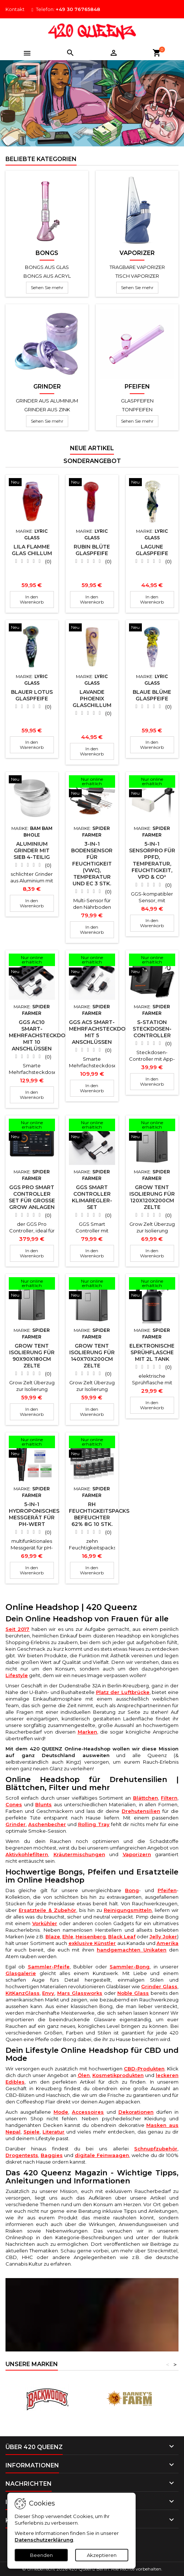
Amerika (168, 1943)
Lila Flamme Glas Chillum (32, 550)
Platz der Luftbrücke (123, 1692)
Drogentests (21, 2155)
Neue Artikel (92, 448)
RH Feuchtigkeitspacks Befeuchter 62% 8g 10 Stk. (99, 1514)
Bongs (47, 253)
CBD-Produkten (144, 2069)
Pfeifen (137, 387)
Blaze (52, 1936)
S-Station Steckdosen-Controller (152, 1029)
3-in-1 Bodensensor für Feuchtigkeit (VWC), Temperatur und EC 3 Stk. (92, 864)
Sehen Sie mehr (47, 287)
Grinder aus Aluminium (47, 401)
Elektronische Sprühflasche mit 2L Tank (151, 1352)
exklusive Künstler (92, 1943)
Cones (13, 1804)
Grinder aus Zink (47, 409)
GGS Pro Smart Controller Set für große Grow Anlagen (32, 1197)
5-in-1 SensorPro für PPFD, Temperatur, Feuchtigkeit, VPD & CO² (152, 860)
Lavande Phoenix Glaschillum (92, 698)
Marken (87, 1732)
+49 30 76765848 (78, 9)
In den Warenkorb (32, 599)
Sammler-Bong (130, 1967)
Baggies (52, 2155)
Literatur (54, 2132)
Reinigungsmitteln (128, 1910)
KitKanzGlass (22, 1993)
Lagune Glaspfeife (152, 550)
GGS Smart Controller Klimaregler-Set (92, 1197)
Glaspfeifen (137, 401)
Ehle (67, 1936)
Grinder (47, 387)
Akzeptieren (102, 2555)
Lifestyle (16, 1675)
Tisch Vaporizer (137, 276)
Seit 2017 (17, 1629)
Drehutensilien (141, 1811)
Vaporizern (137, 1854)
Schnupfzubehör (155, 2148)
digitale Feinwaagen (102, 2155)
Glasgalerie (20, 1973)
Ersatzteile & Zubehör (47, 1910)
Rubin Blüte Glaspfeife (92, 550)
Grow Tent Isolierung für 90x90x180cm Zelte (32, 1355)
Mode (61, 2112)
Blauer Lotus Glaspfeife (32, 695)
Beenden (41, 2555)
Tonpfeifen (137, 409)
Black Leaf (122, 1936)
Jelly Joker (163, 1936)
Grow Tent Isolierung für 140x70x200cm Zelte (92, 1355)
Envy (48, 1993)
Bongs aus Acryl (47, 276)
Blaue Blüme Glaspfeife (152, 695)
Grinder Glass (159, 1986)
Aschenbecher (47, 1824)
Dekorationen (136, 2112)
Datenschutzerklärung (44, 2540)
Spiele (31, 2132)
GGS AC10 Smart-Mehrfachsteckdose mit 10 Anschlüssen (40, 1035)
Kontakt (15, 9)
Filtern (169, 1798)
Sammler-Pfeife (49, 1967)
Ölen (84, 2075)
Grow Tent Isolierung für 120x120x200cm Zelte (152, 1197)
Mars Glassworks (79, 1993)
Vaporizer (137, 253)
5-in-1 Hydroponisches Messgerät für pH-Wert (34, 1514)
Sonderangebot (92, 461)
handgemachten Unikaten (131, 1950)
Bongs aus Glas (47, 267)
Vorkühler (44, 1923)
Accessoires (88, 2112)
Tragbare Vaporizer (137, 267)
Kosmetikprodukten (118, 2075)
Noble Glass (133, 1993)
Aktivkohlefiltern (26, 1854)
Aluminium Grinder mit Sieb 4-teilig (32, 850)
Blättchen (145, 1798)
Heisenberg (91, 1936)
